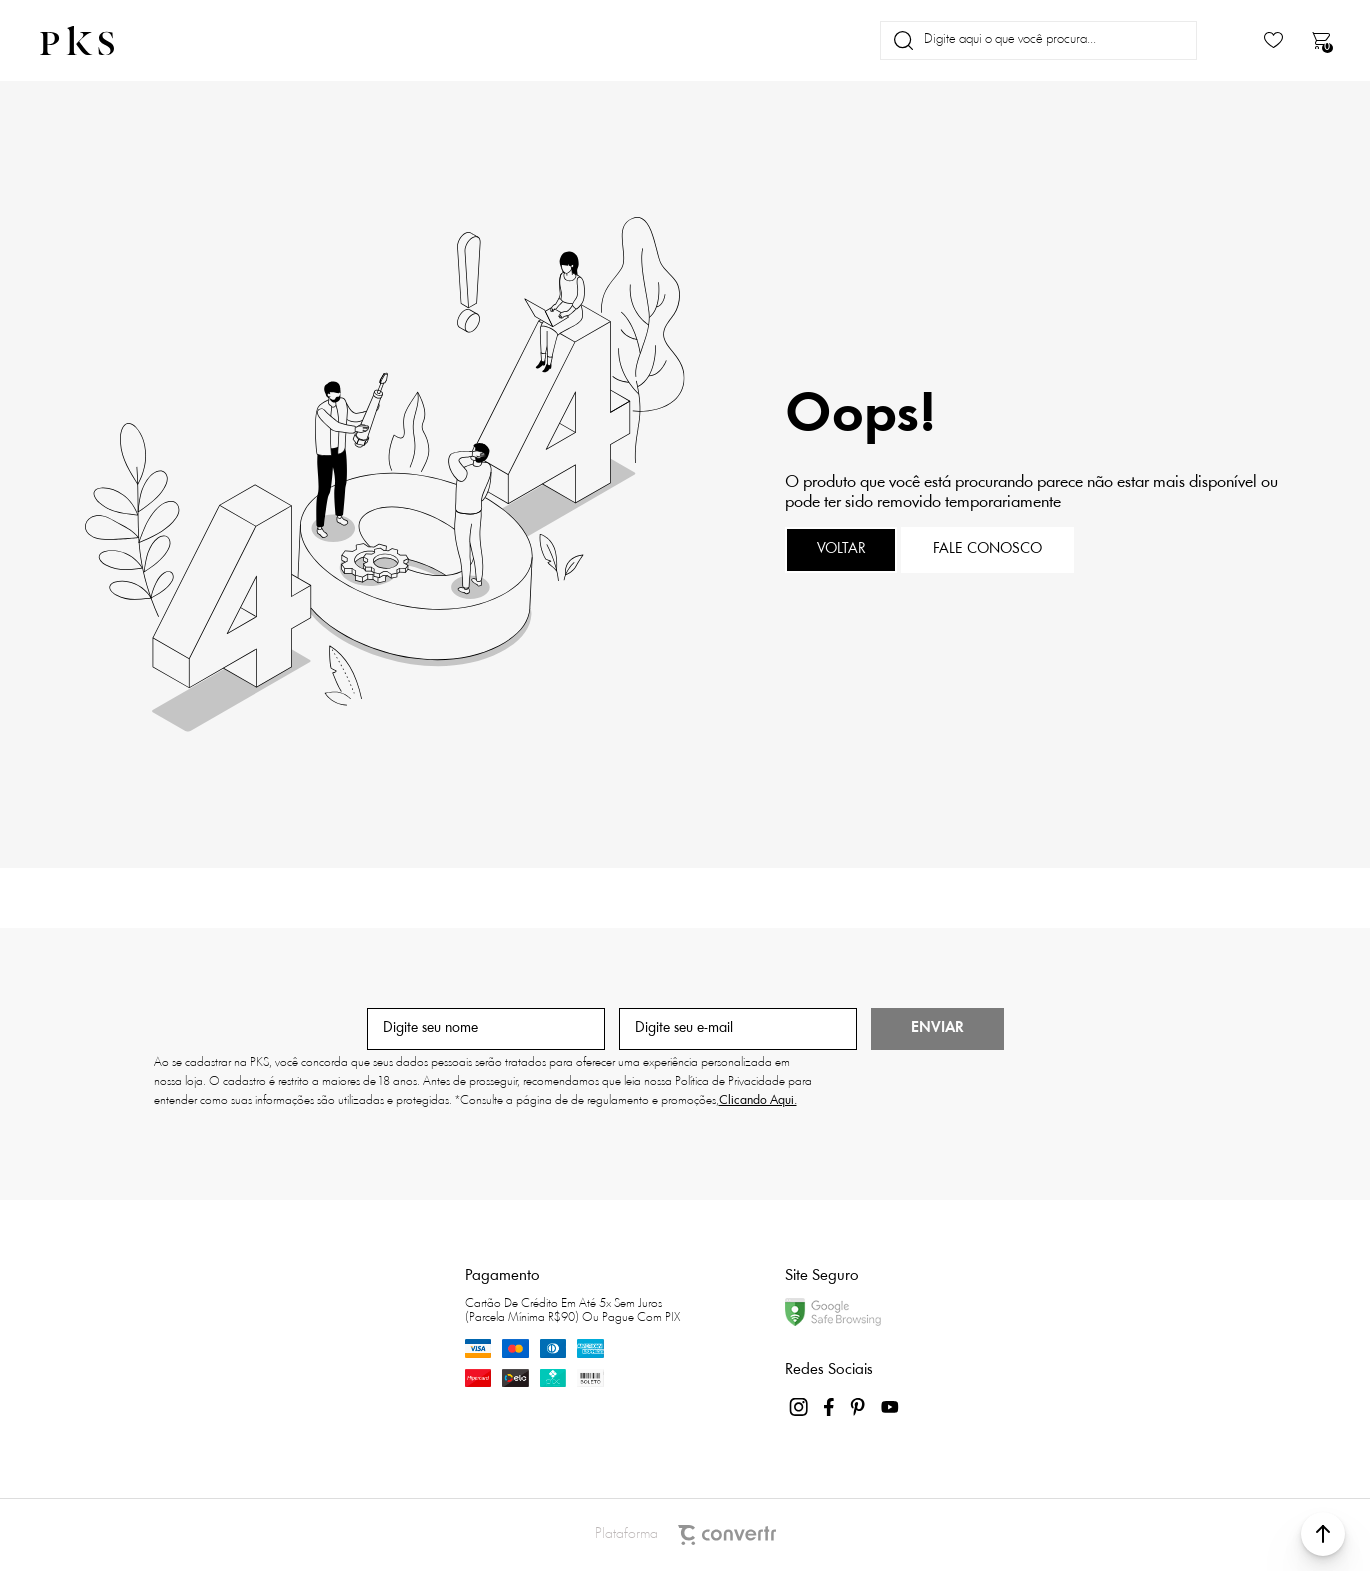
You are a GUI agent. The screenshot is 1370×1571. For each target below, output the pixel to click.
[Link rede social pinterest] (860, 1407)
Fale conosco (987, 549)
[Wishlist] (1273, 40)
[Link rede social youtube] (890, 1407)
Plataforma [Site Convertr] (685, 1535)
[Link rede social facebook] (830, 1407)
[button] (1323, 1534)
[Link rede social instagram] (800, 1407)
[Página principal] (94, 40)
